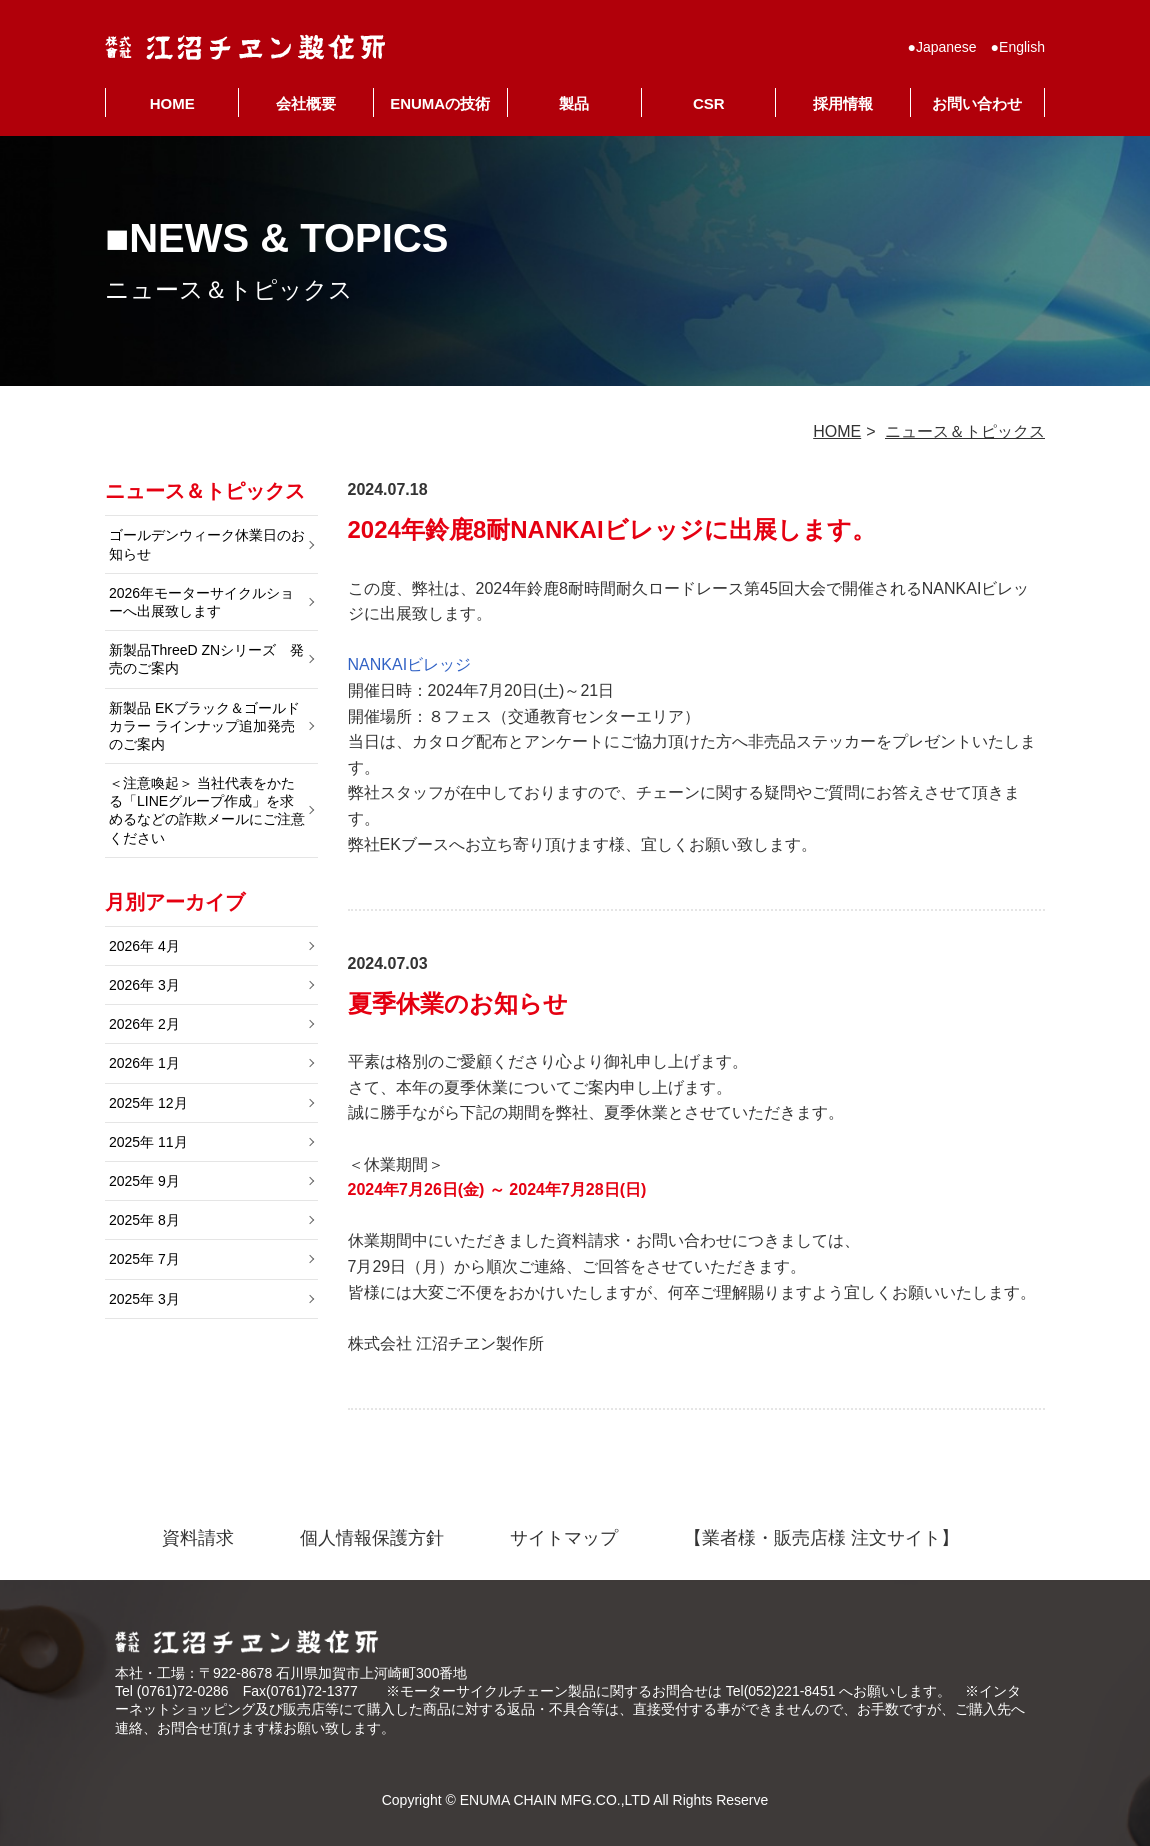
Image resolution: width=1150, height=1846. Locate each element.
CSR (709, 103)
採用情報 (843, 103)
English (1022, 47)
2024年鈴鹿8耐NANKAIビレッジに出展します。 (612, 529)
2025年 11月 (148, 1142)
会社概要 (306, 103)
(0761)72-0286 (183, 1691)
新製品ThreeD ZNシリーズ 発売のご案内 (206, 659)
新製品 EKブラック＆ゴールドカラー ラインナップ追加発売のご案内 (204, 726)
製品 (574, 103)
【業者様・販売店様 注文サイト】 (821, 1538)
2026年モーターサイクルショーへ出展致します (201, 602)
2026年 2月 (144, 1024)
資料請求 (198, 1538)
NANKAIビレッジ (410, 664)
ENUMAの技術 (440, 103)
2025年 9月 (144, 1181)
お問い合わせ (977, 103)
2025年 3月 (144, 1299)
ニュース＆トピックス (965, 431)
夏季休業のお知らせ (458, 1003)
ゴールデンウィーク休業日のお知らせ (207, 544)
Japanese (946, 47)
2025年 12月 (148, 1103)
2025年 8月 (144, 1220)
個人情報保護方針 (372, 1538)
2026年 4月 (144, 946)
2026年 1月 (144, 1063)
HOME (172, 103)
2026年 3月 (144, 985)
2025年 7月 (144, 1259)
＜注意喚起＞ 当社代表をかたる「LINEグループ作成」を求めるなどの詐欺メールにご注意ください (207, 810)
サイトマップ (564, 1538)
